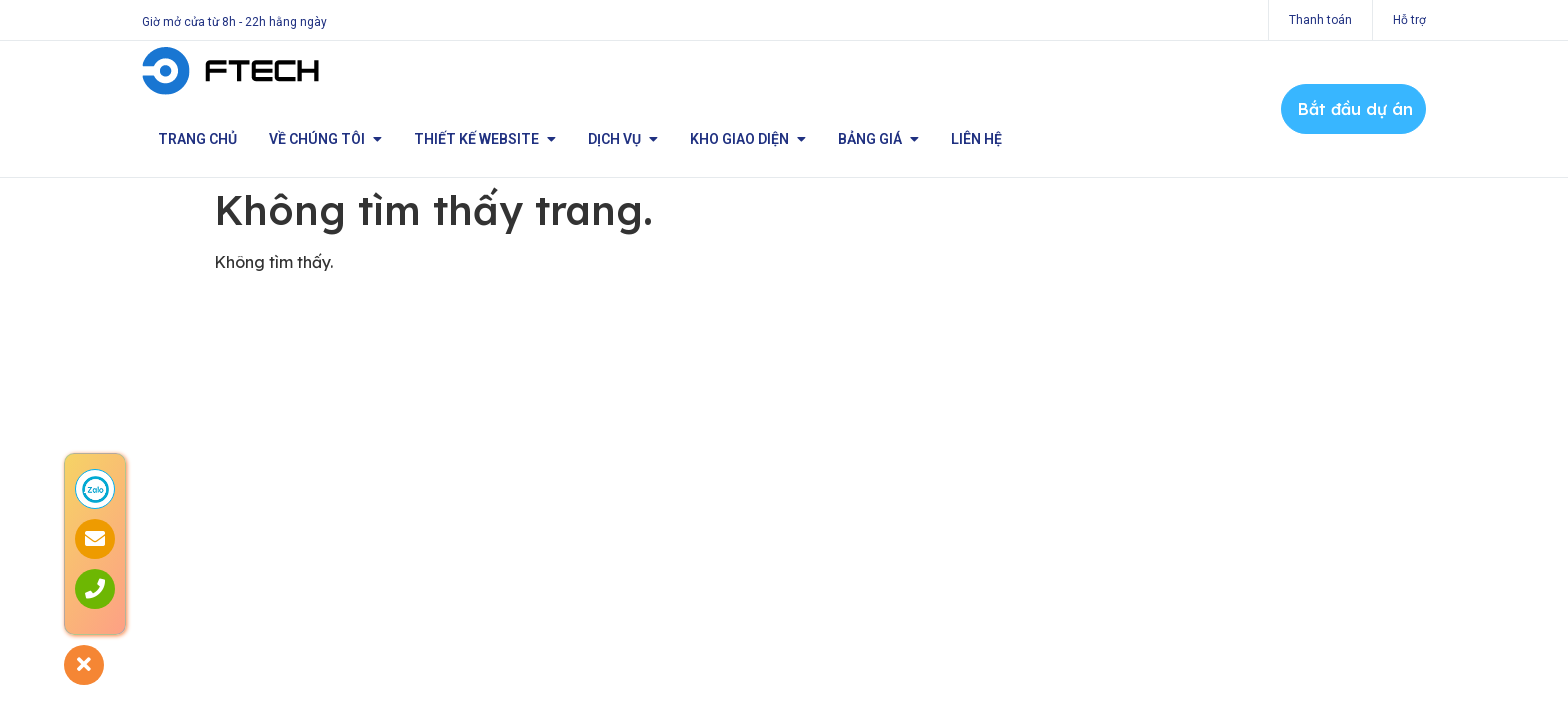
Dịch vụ (623, 139)
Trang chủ (197, 139)
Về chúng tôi (325, 139)
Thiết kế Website (485, 139)
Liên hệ (976, 139)
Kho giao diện (748, 139)
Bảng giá (878, 139)
